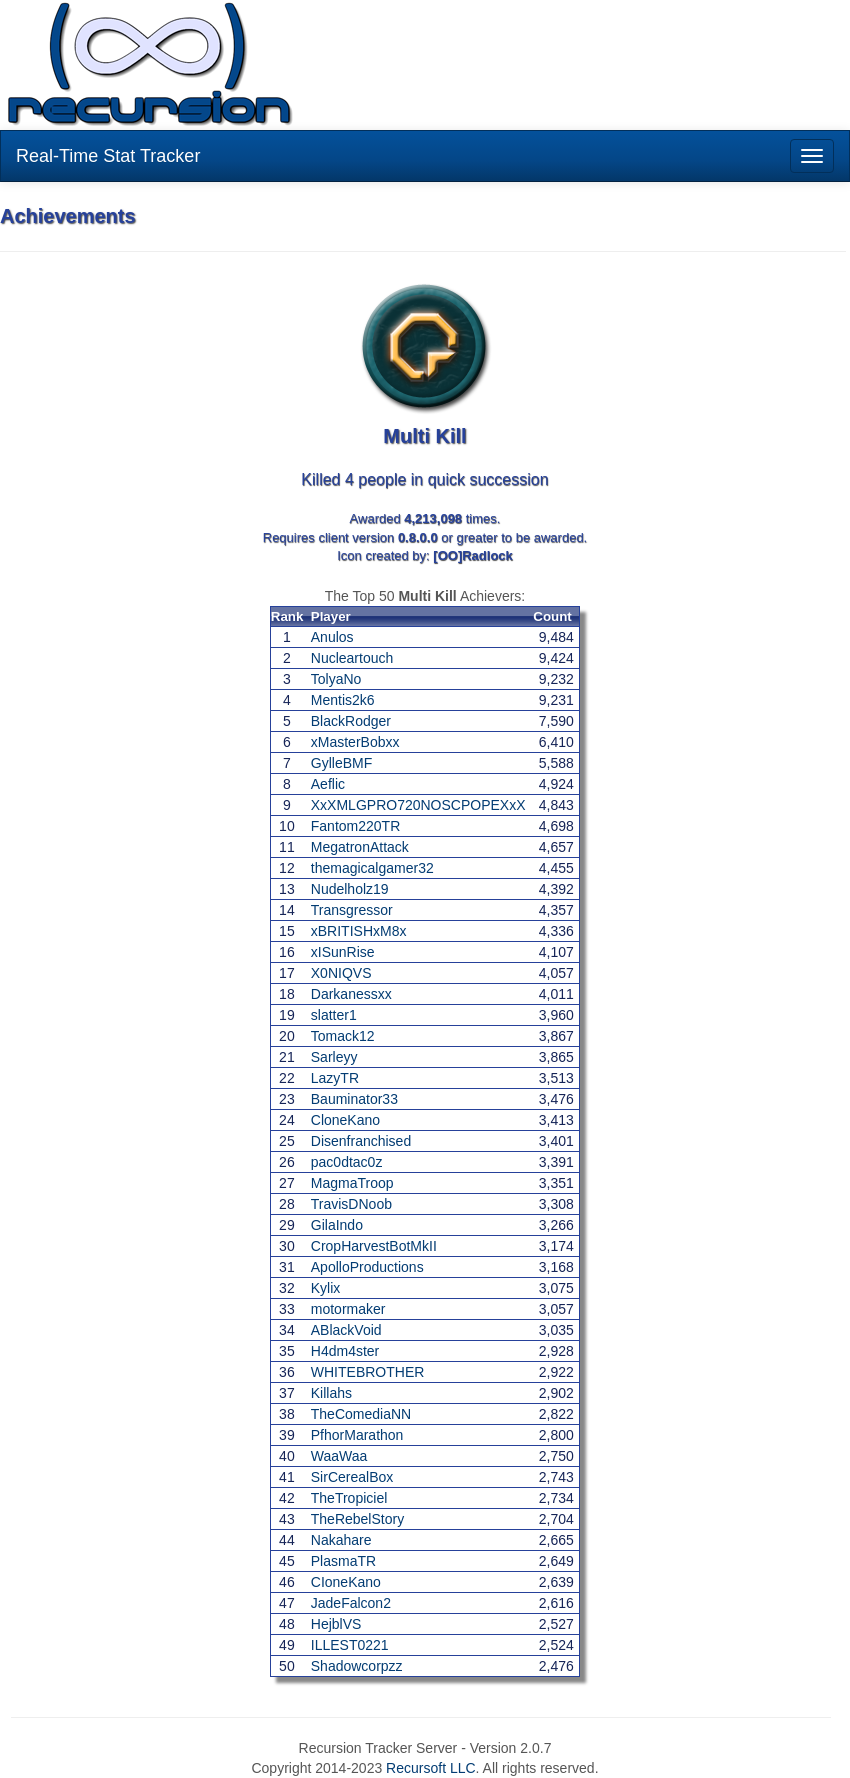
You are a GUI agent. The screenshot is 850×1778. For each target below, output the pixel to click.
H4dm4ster (345, 1351)
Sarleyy (334, 1057)
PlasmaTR (343, 1561)
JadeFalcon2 (351, 1603)
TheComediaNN (361, 1414)
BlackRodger (351, 721)
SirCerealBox (352, 1477)
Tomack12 (343, 1036)
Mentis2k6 (343, 700)
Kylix (326, 1288)
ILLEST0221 (350, 1645)
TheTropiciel (349, 1498)
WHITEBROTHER (368, 1372)
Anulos (332, 637)
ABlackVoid (346, 1330)
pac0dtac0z (347, 1162)
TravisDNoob (351, 1204)
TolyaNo (336, 679)
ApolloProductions (367, 1267)
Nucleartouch (352, 658)
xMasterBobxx (355, 742)
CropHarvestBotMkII (374, 1246)
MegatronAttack (360, 847)
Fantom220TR (355, 826)
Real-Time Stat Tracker (108, 156)
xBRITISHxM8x (359, 931)
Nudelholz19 (350, 889)
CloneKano (345, 1120)
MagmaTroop (352, 1183)
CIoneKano (346, 1582)
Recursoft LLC (430, 1768)
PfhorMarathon (357, 1435)
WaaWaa (339, 1456)
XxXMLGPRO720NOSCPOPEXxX (418, 805)
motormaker (348, 1309)
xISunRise (343, 952)
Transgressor (352, 910)
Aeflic (328, 784)
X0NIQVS (341, 973)
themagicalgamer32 (372, 868)
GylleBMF (341, 763)
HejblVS (336, 1624)
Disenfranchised (361, 1141)
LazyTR (335, 1078)
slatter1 (334, 1015)
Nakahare (341, 1540)
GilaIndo (337, 1225)
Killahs (331, 1393)
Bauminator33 (354, 1099)
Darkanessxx (351, 994)
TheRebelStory (357, 1519)
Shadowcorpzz (357, 1666)
